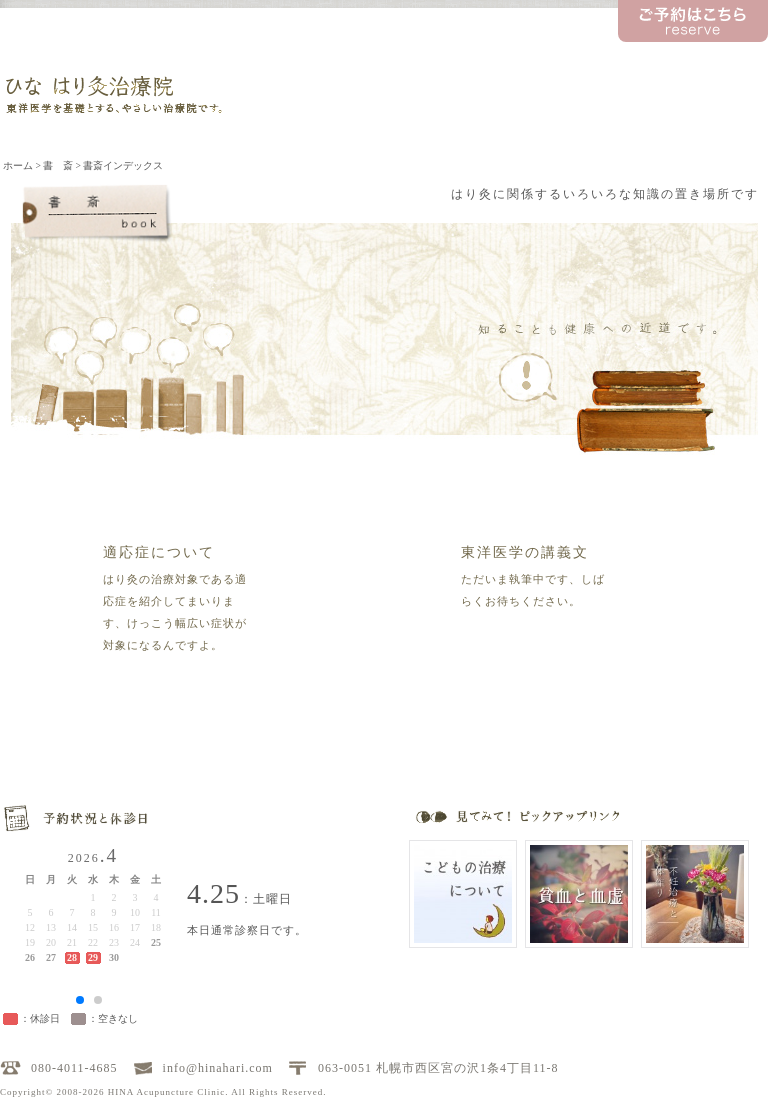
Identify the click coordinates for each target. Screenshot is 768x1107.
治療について (413, 99)
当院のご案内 (314, 99)
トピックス (513, 57)
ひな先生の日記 (609, 57)
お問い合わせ (713, 57)
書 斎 (512, 99)
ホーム (18, 165)
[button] (80, 1000)
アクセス (713, 99)
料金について (611, 99)
